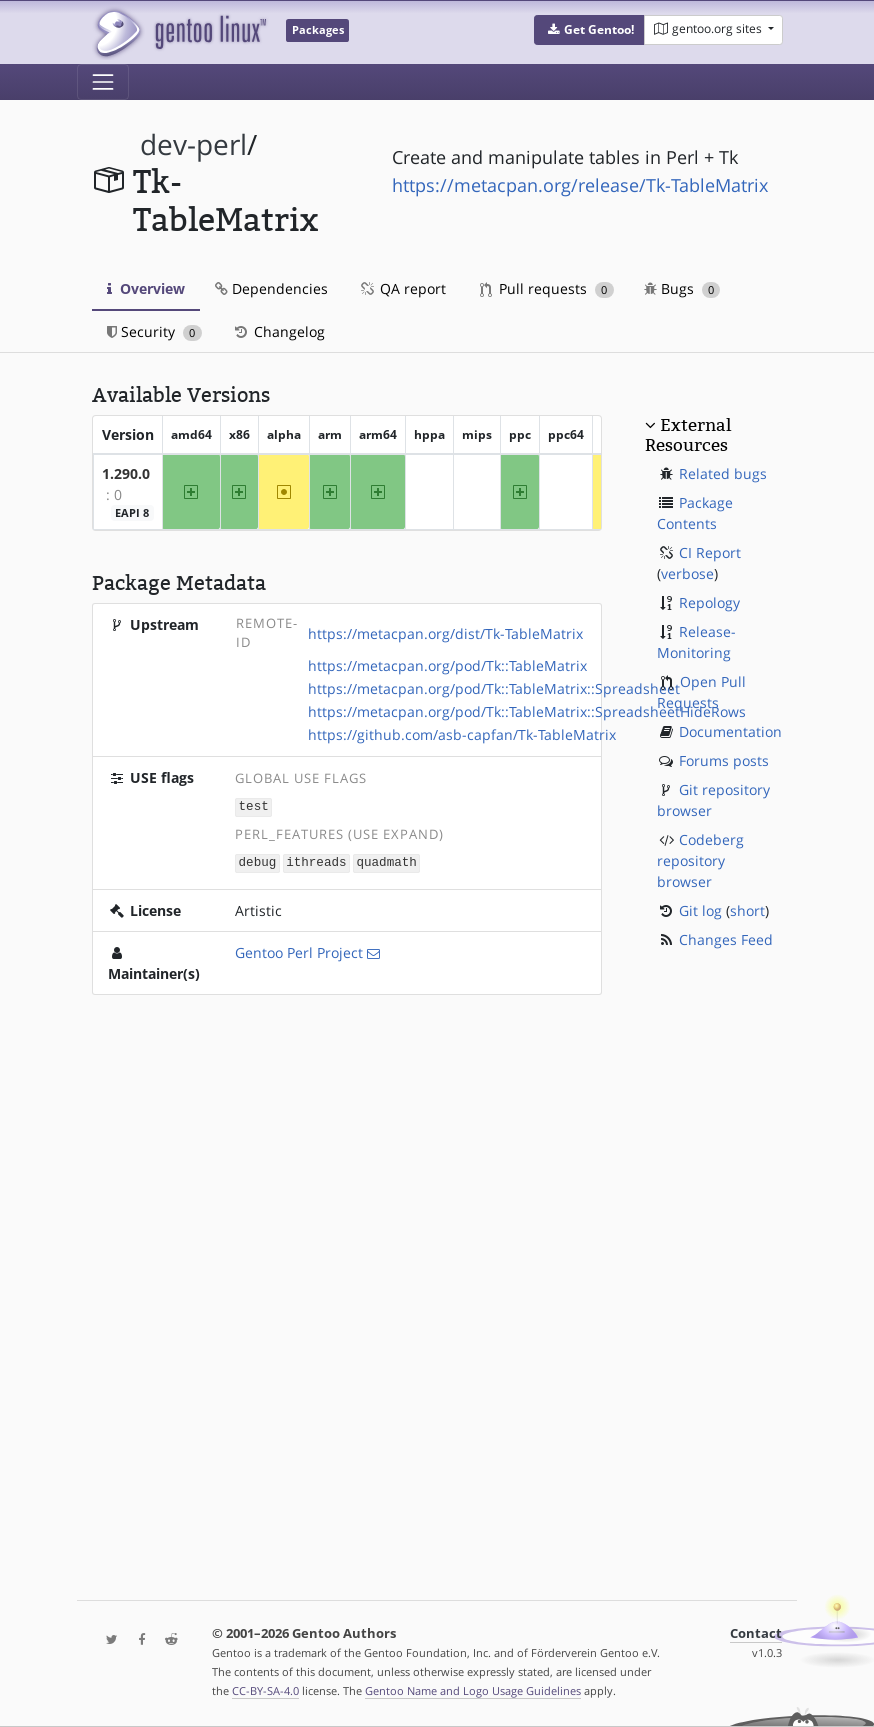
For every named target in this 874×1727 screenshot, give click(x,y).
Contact (756, 1633)
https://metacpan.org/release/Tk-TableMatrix (580, 185)
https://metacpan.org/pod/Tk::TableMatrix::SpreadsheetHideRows (527, 711)
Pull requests (547, 288)
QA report (402, 288)
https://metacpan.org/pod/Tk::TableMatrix (447, 665)
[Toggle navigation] (103, 82)
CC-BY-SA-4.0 (265, 1690)
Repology (709, 602)
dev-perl (193, 144)
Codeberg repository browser (700, 860)
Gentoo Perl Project (299, 950)
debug (258, 860)
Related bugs (723, 473)
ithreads (316, 860)
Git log (700, 910)
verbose (687, 573)
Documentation (730, 731)
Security (154, 331)
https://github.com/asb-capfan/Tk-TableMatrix (462, 734)
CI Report (710, 552)
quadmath (386, 860)
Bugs (682, 288)
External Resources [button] (688, 435)
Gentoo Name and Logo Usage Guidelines (473, 1690)
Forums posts (724, 760)
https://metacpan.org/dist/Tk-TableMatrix (445, 633)
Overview (146, 288)
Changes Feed (726, 939)
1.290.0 (126, 473)
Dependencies (271, 288)
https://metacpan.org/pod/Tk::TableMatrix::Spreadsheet (494, 688)
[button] (589, 30)
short (747, 910)
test (254, 805)
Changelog (278, 331)
